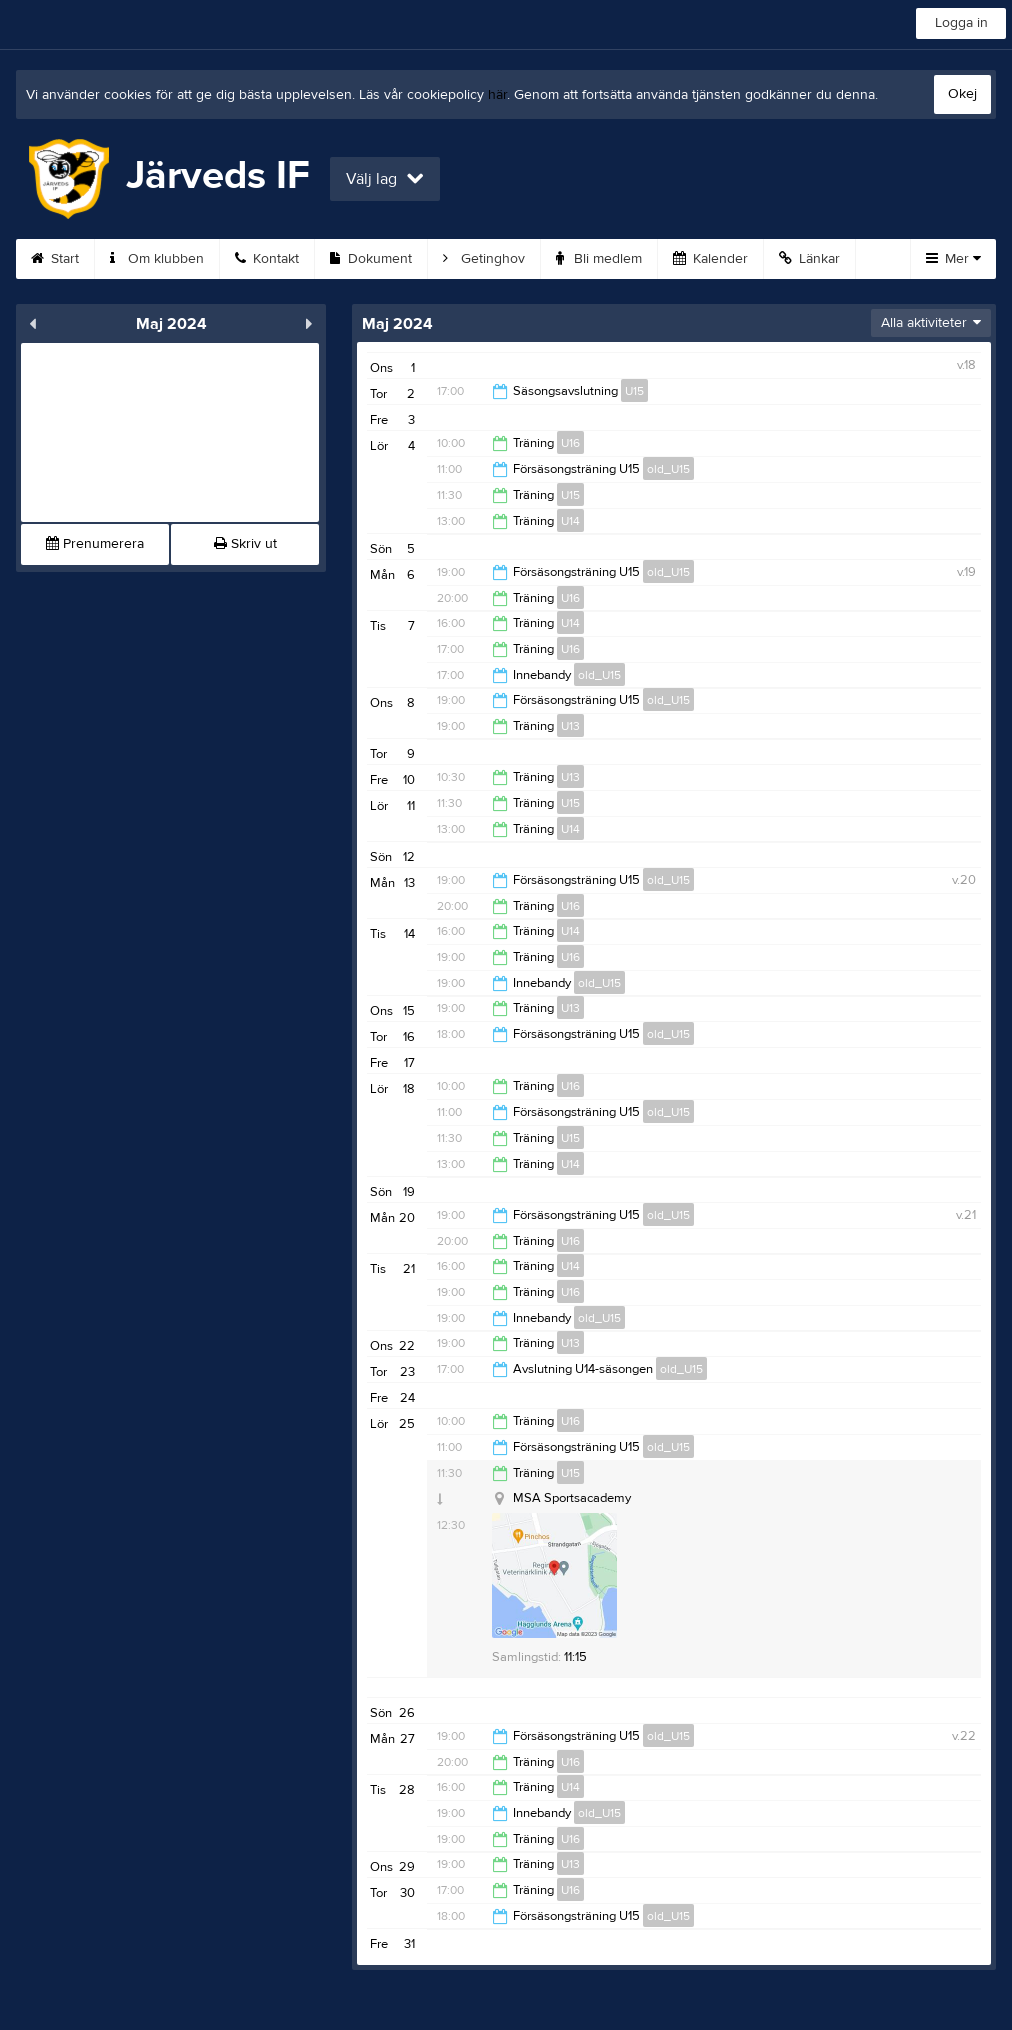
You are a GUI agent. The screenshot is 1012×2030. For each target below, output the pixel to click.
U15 (634, 391)
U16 (570, 443)
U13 (570, 726)
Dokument (371, 259)
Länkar (809, 259)
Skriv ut (245, 544)
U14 (570, 521)
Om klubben (157, 259)
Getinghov (484, 259)
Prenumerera (95, 544)
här (497, 95)
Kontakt (267, 259)
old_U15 (668, 469)
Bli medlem (599, 259)
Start (55, 259)
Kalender (710, 259)
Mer (953, 259)
